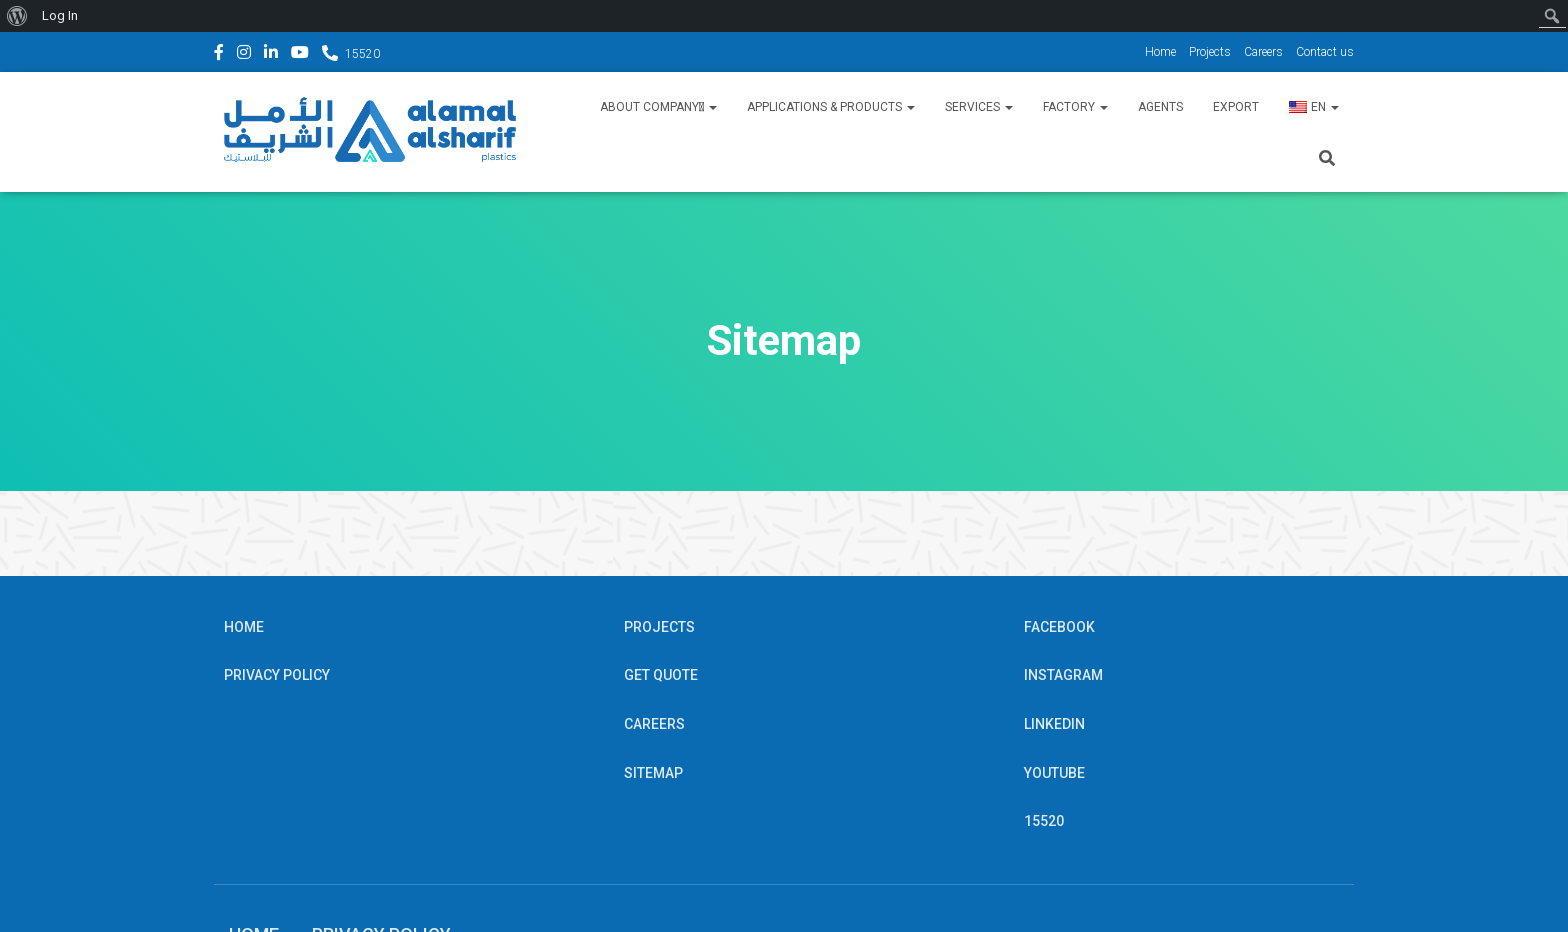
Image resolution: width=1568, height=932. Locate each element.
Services (979, 107)
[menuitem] (17, 16)
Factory (1075, 107)
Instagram (244, 55)
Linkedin (271, 55)
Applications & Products (831, 107)
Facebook (219, 55)
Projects (1210, 52)
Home (1160, 52)
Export (1236, 107)
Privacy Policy (277, 675)
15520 (362, 54)
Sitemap (653, 773)
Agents (1160, 107)
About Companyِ (658, 107)
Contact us (1325, 52)
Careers (1263, 52)
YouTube (300, 55)
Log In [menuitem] (60, 15)
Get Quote (661, 675)
